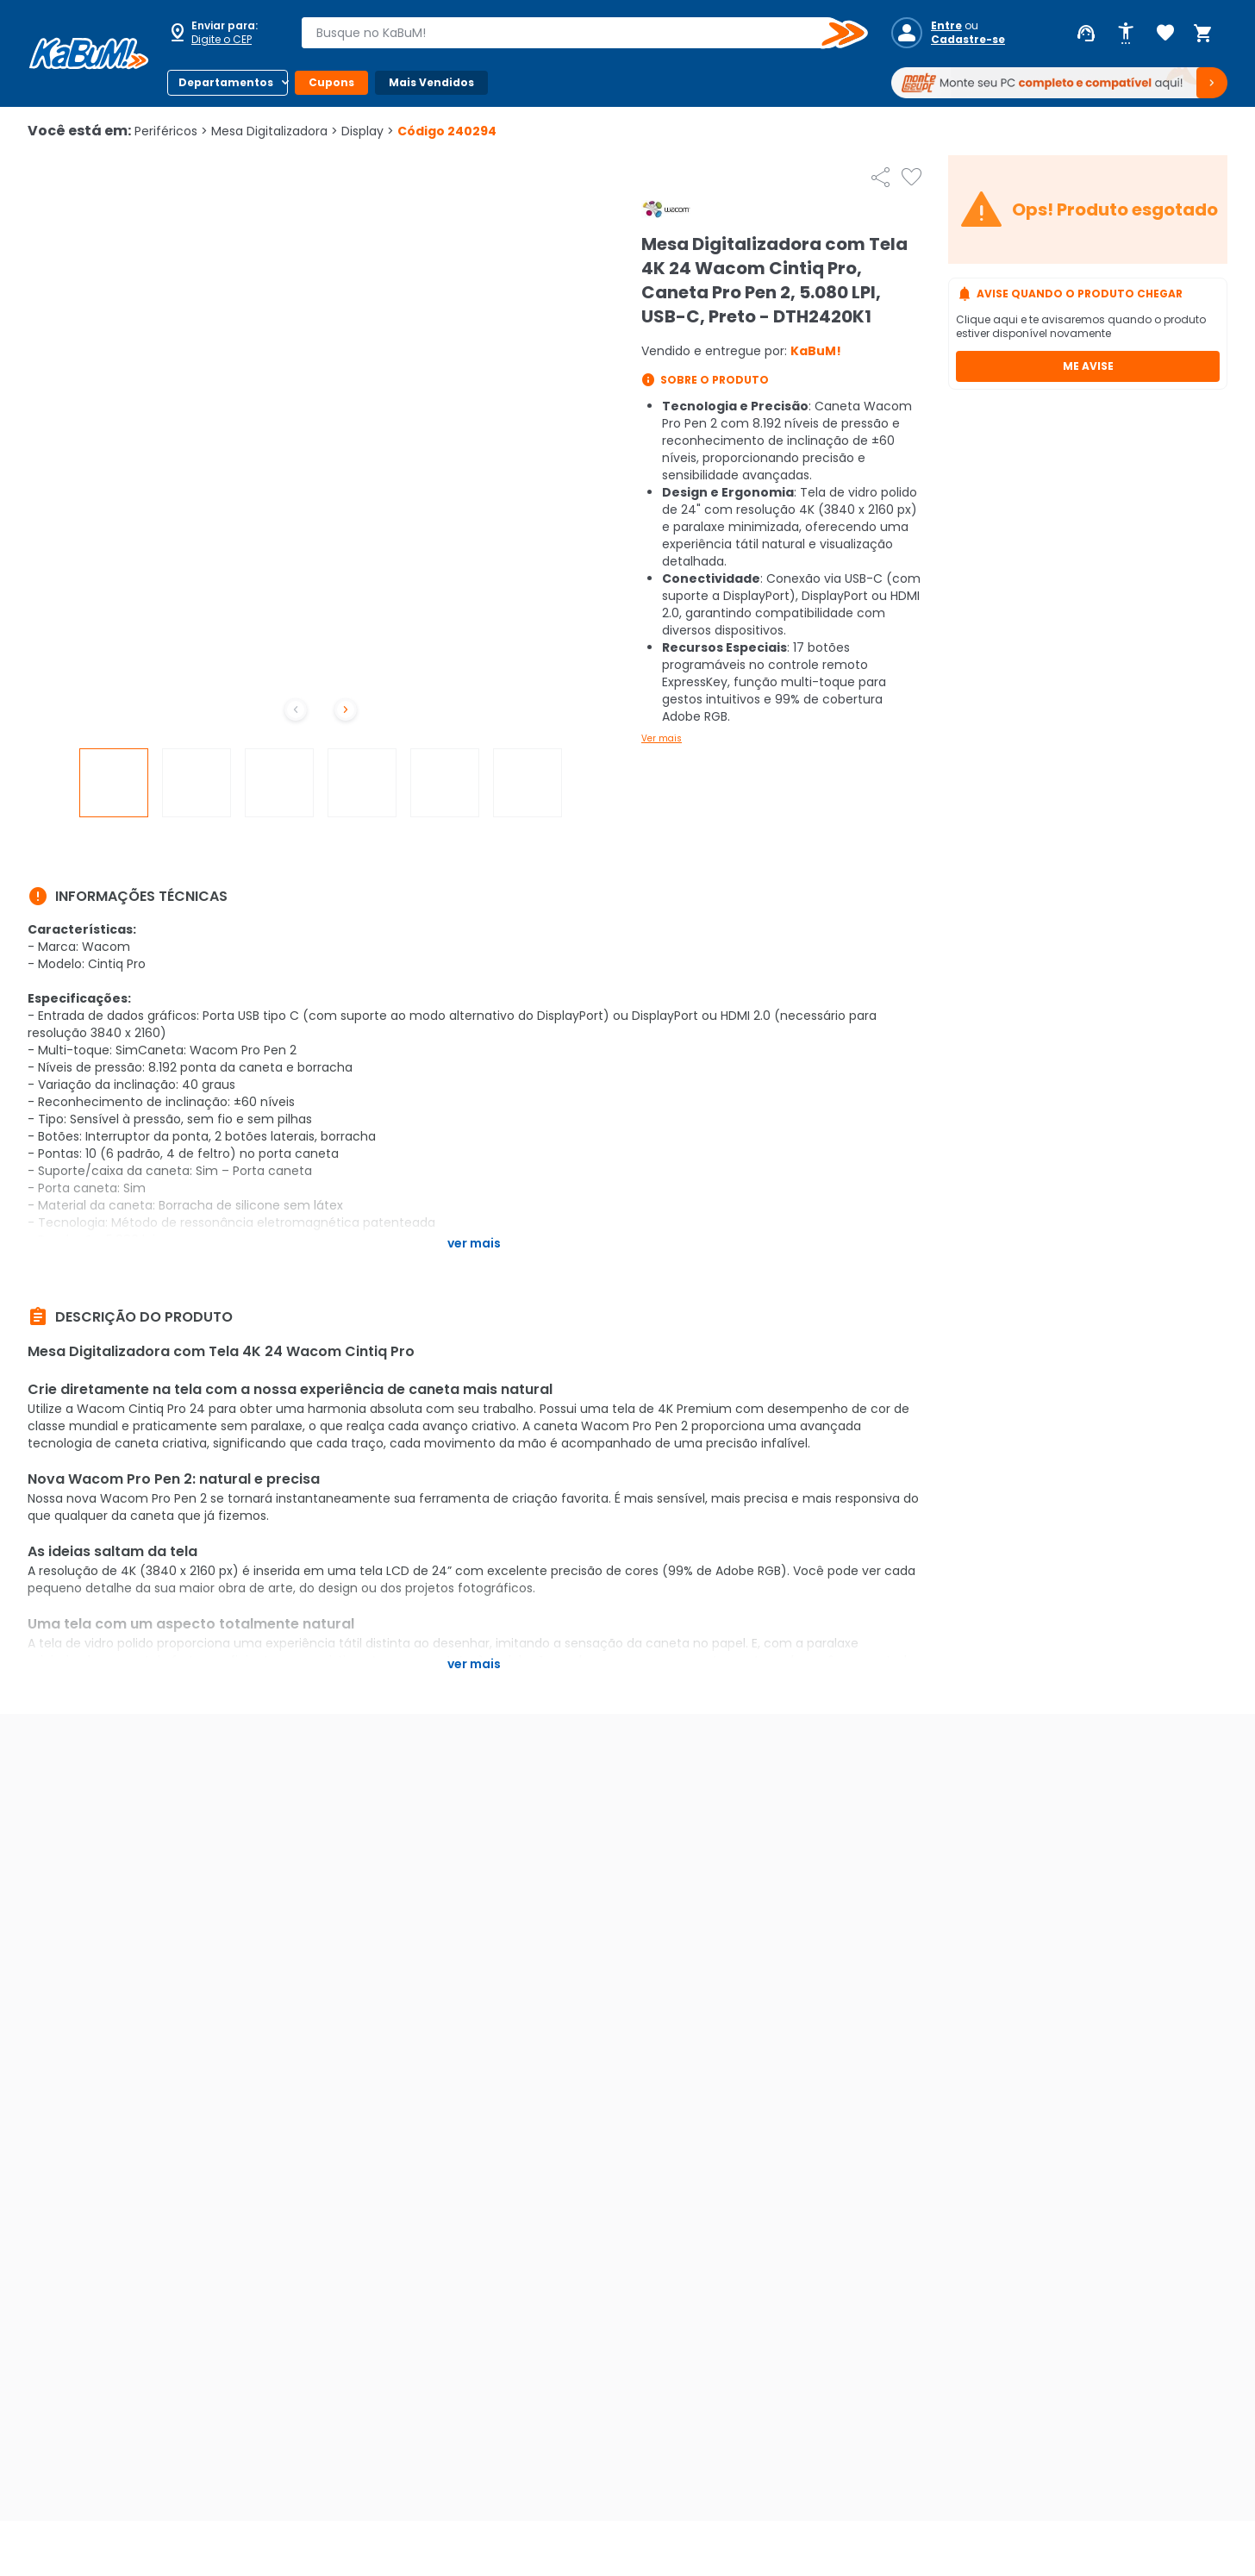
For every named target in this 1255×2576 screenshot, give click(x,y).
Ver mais (661, 738)
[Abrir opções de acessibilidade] (1125, 33)
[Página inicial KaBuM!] (89, 53)
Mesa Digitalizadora (274, 131)
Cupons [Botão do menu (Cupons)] (331, 82)
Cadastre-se (968, 40)
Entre (946, 26)
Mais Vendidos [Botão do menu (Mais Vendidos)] (431, 82)
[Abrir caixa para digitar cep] (222, 33)
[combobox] (572, 32)
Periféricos (171, 131)
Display (367, 131)
